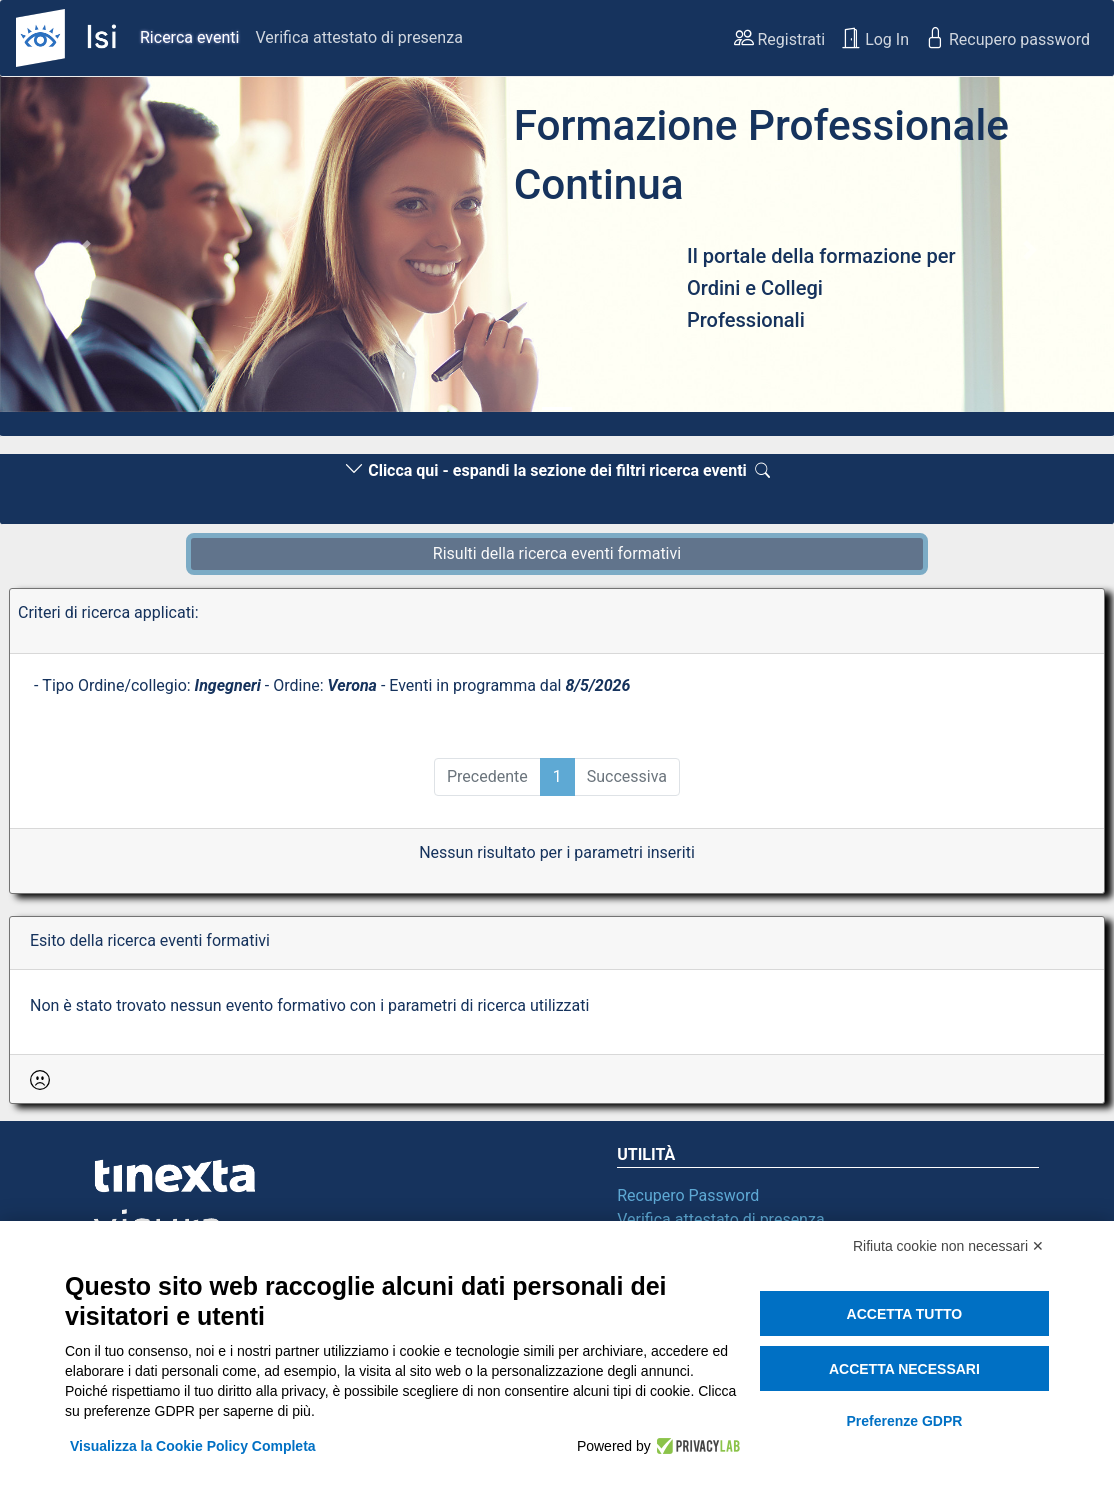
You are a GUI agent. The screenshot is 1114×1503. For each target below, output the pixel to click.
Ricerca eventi (189, 37)
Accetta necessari (904, 1369)
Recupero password (1007, 38)
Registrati (780, 38)
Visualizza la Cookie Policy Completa (193, 1446)
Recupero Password (688, 1195)
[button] (83, 250)
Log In (875, 38)
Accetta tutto (905, 1314)
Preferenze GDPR (904, 1421)
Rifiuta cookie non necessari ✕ (948, 1246)
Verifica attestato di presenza (358, 37)
